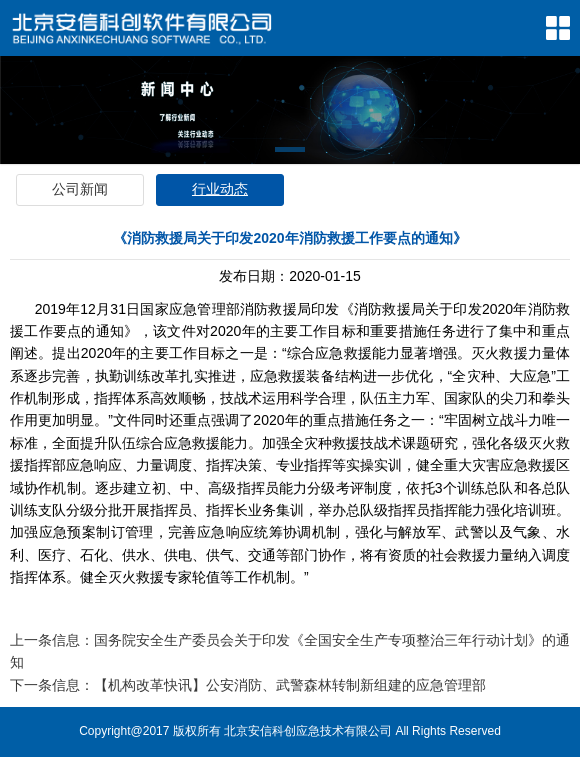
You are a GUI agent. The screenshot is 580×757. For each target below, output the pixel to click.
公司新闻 (80, 189)
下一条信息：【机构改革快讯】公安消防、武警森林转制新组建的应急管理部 (248, 685)
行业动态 (220, 189)
